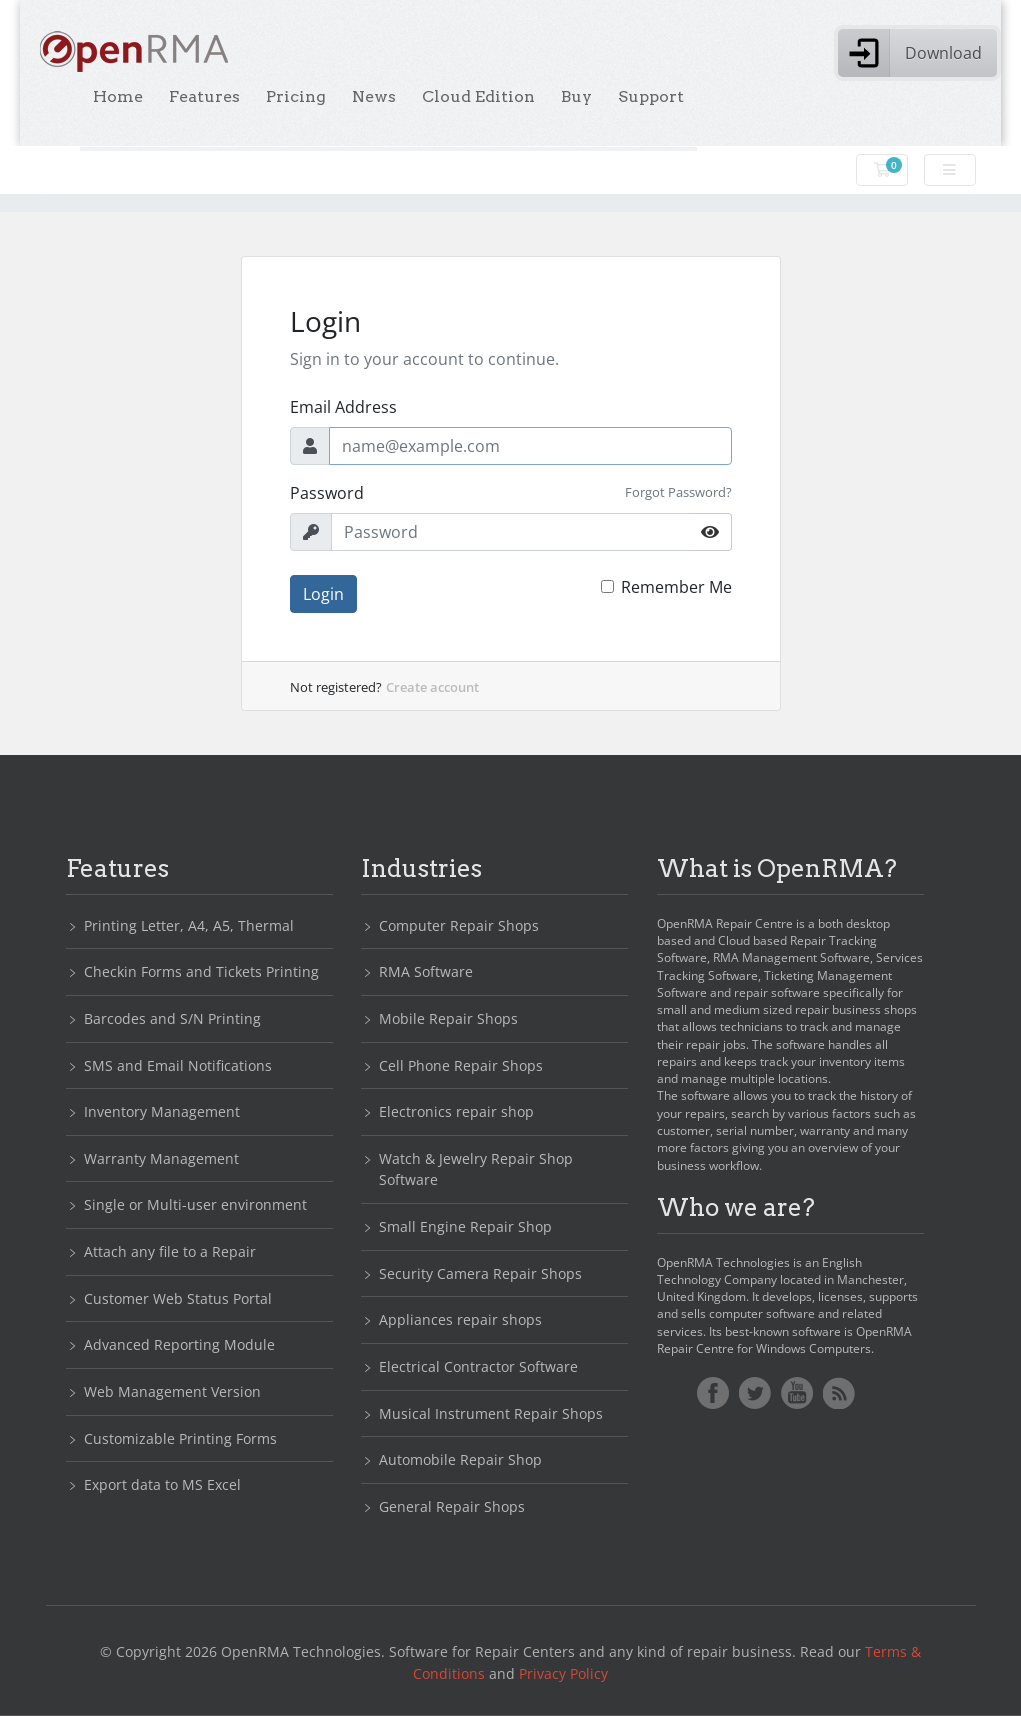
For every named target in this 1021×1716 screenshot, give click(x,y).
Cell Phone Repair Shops (461, 1065)
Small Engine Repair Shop (465, 1226)
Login (323, 594)
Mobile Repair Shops (448, 1018)
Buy (576, 96)
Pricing (296, 96)
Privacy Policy (563, 1673)
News (374, 96)
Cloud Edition (478, 96)
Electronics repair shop (456, 1111)
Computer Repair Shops (459, 925)
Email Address (343, 407)
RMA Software (426, 971)
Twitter (755, 1393)
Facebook (713, 1393)
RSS (839, 1393)
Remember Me (676, 587)
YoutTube (797, 1393)
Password (327, 493)
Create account (432, 687)
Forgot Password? (678, 492)
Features (204, 96)
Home (118, 96)
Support (651, 96)
